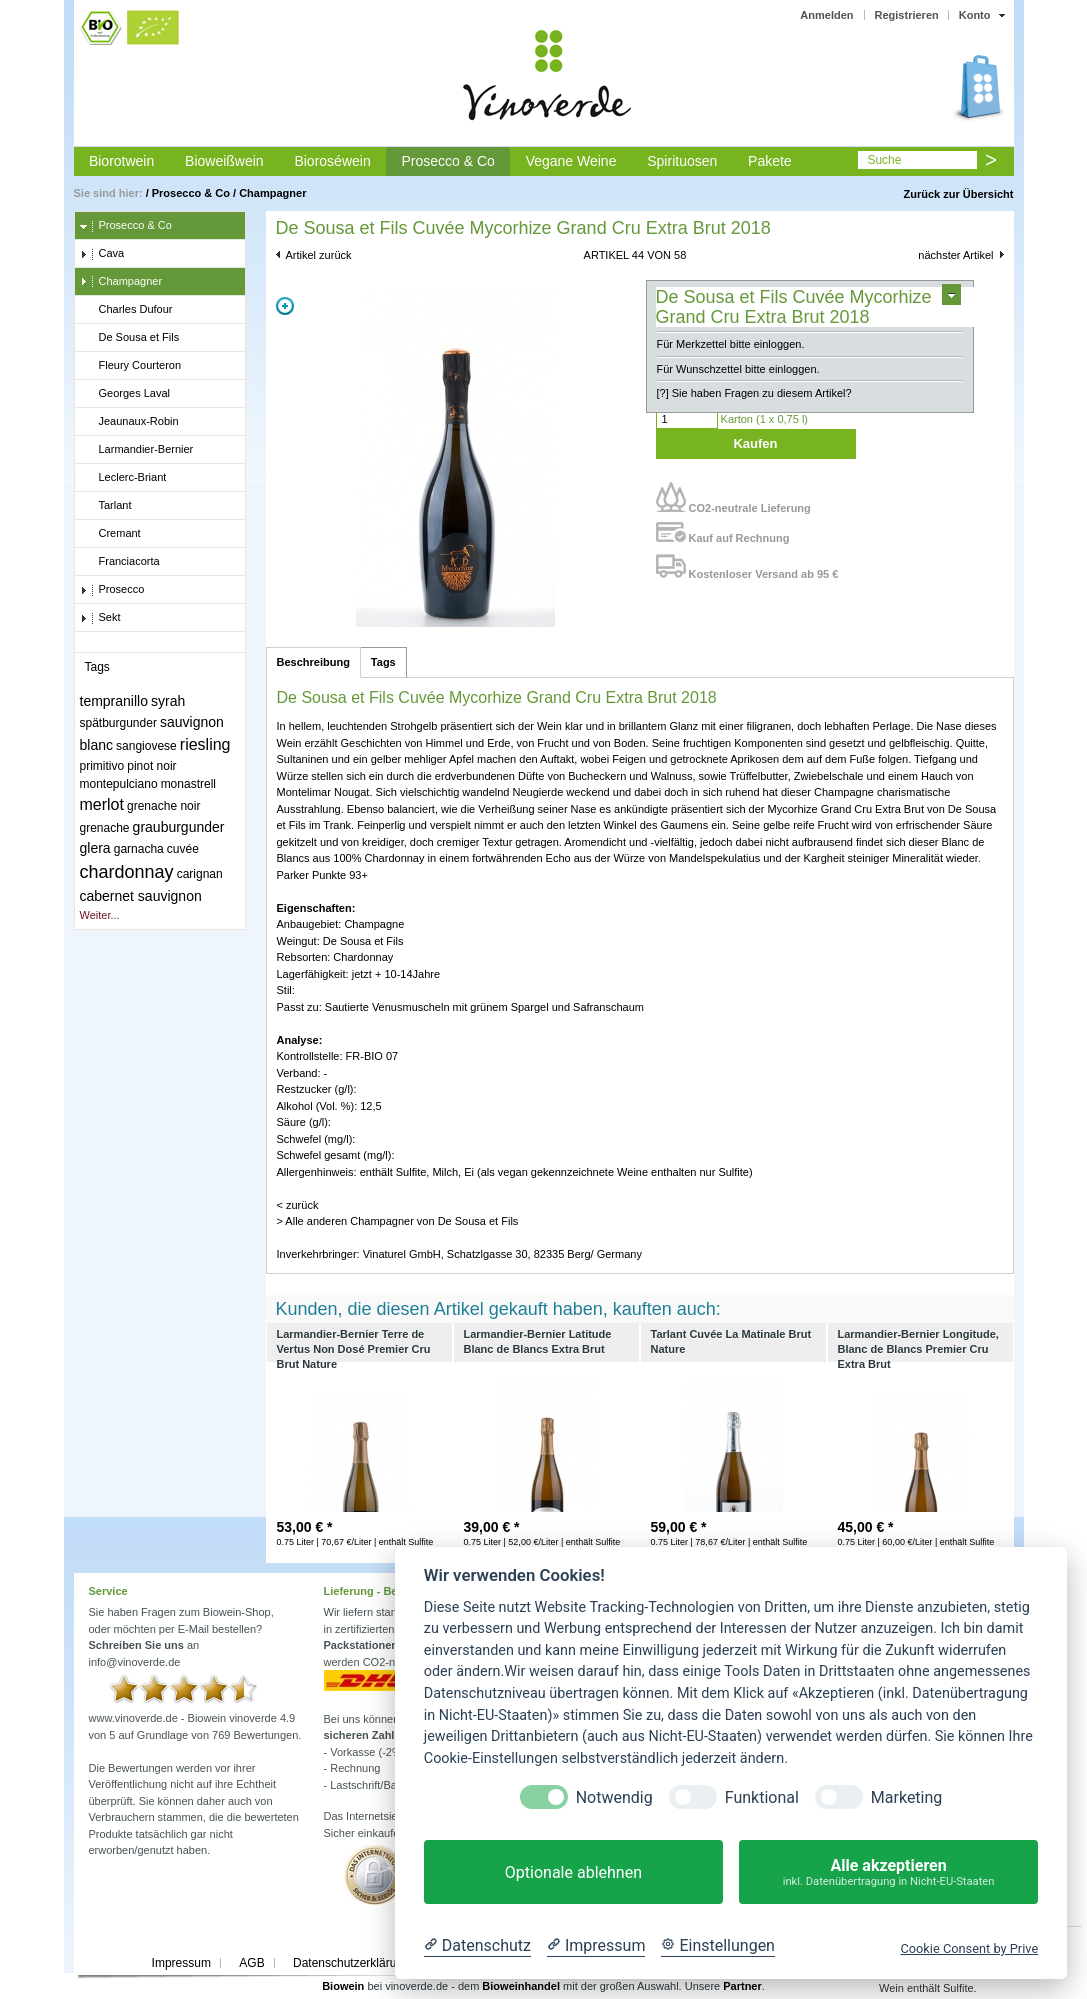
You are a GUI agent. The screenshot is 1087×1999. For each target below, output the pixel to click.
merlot (102, 804)
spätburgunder (118, 723)
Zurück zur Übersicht (958, 194)
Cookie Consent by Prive (969, 1948)
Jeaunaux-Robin (129, 422)
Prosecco (112, 590)
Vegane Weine (571, 161)
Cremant (110, 534)
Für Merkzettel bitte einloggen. (731, 344)
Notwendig (614, 1797)
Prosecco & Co (447, 161)
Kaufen (755, 443)
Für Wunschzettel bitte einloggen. (738, 369)
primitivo (102, 766)
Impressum (181, 1963)
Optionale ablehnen (573, 1872)
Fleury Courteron (131, 366)
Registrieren (907, 15)
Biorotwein (121, 161)
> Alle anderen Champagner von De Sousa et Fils (398, 1221)
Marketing (906, 1797)
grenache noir (163, 806)
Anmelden (826, 15)
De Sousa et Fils (130, 338)
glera (95, 848)
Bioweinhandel (521, 1986)
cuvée (183, 849)
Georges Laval (125, 394)
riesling (205, 744)
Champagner (272, 193)
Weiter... (100, 915)
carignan (200, 874)
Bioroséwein (332, 161)
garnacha (139, 849)
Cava (102, 254)
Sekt (100, 618)
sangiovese (146, 746)
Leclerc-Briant (123, 478)
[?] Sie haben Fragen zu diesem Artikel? (754, 393)
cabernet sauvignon (141, 896)
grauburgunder (179, 827)
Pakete (770, 161)
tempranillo (114, 701)
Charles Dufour (126, 310)
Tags (383, 662)
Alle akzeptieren (888, 1872)
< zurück (298, 1205)
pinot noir (151, 766)
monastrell (188, 784)
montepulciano (119, 784)
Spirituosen (682, 161)
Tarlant (106, 506)
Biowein (343, 1986)
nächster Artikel (955, 255)
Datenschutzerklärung (351, 1963)
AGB (251, 1963)
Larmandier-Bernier (137, 450)
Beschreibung (313, 662)
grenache (105, 828)
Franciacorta (120, 562)
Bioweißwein (224, 161)
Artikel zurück (319, 255)
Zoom (285, 306)
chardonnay (127, 872)
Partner (742, 1986)
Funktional (762, 1797)
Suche (884, 160)
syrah (168, 701)
